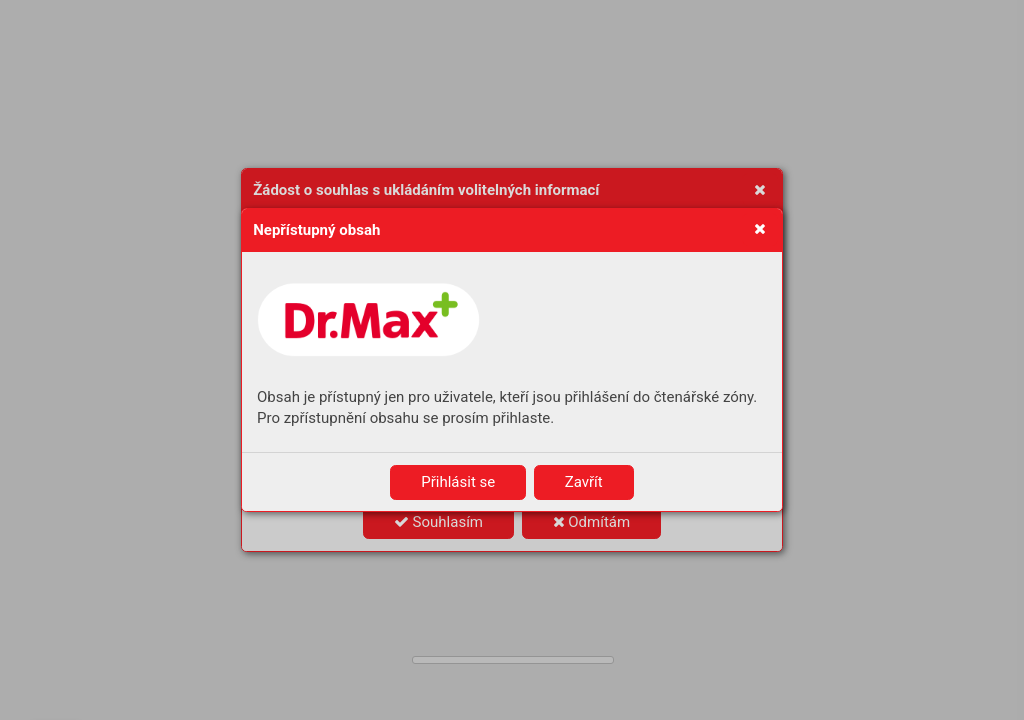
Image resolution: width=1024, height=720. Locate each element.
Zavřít (584, 482)
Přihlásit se (458, 482)
